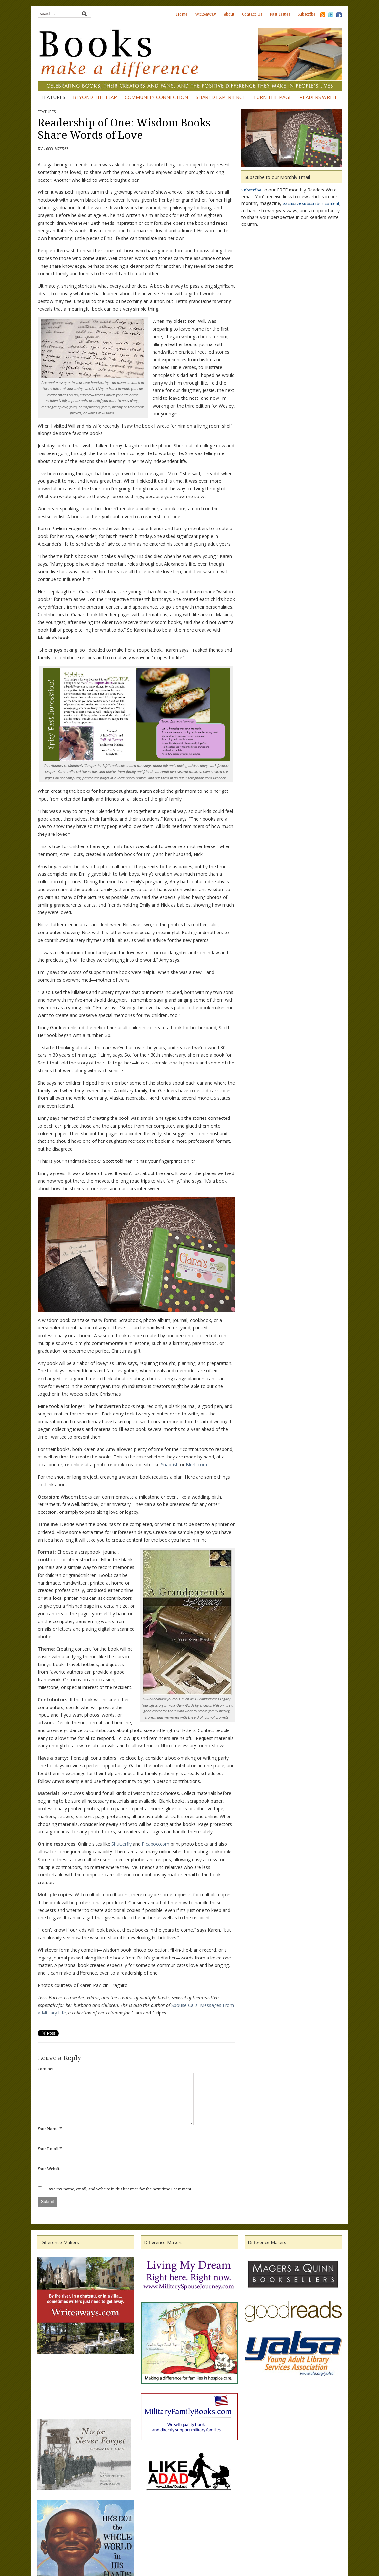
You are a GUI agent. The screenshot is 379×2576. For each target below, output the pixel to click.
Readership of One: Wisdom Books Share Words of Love (124, 129)
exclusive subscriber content (311, 203)
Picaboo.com (155, 1844)
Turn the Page (272, 97)
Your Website (49, 2169)
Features (53, 97)
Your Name (48, 2129)
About (229, 14)
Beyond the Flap (95, 97)
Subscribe (306, 14)
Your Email (48, 2149)
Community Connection (156, 97)
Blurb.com (196, 1464)
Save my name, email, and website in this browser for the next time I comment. (119, 2189)
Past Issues (280, 14)
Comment (47, 2069)
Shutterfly (121, 1844)
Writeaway (205, 14)
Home (181, 14)
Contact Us (252, 14)
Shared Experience (220, 97)
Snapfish (170, 1464)
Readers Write (319, 97)
